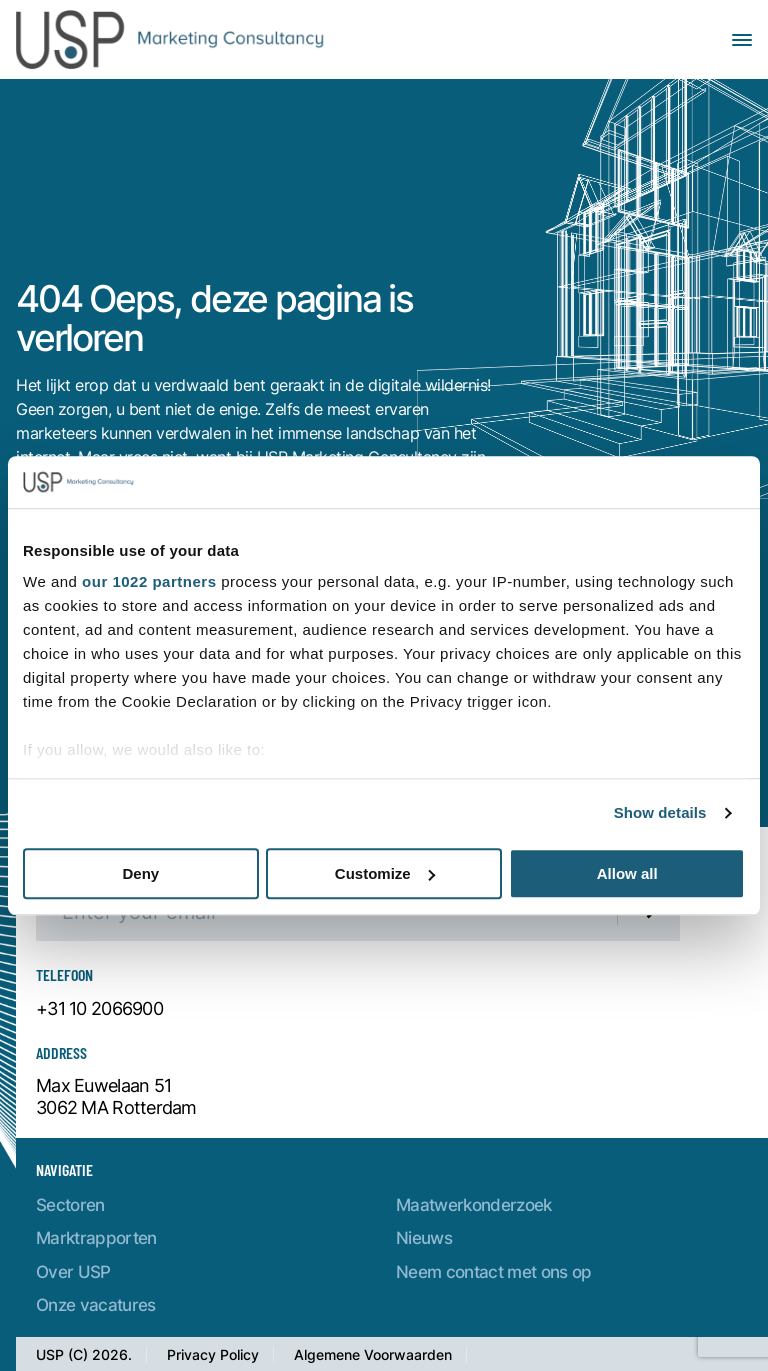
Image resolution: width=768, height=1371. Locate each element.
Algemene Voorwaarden (373, 1354)
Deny (140, 873)
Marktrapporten (96, 1237)
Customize (385, 873)
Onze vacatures (96, 1304)
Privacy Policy (213, 1354)
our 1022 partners (149, 582)
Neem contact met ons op (494, 1271)
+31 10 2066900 (99, 1009)
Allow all (627, 873)
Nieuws (424, 1237)
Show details (660, 813)
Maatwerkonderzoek (474, 1204)
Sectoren (70, 1204)
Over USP (73, 1271)
